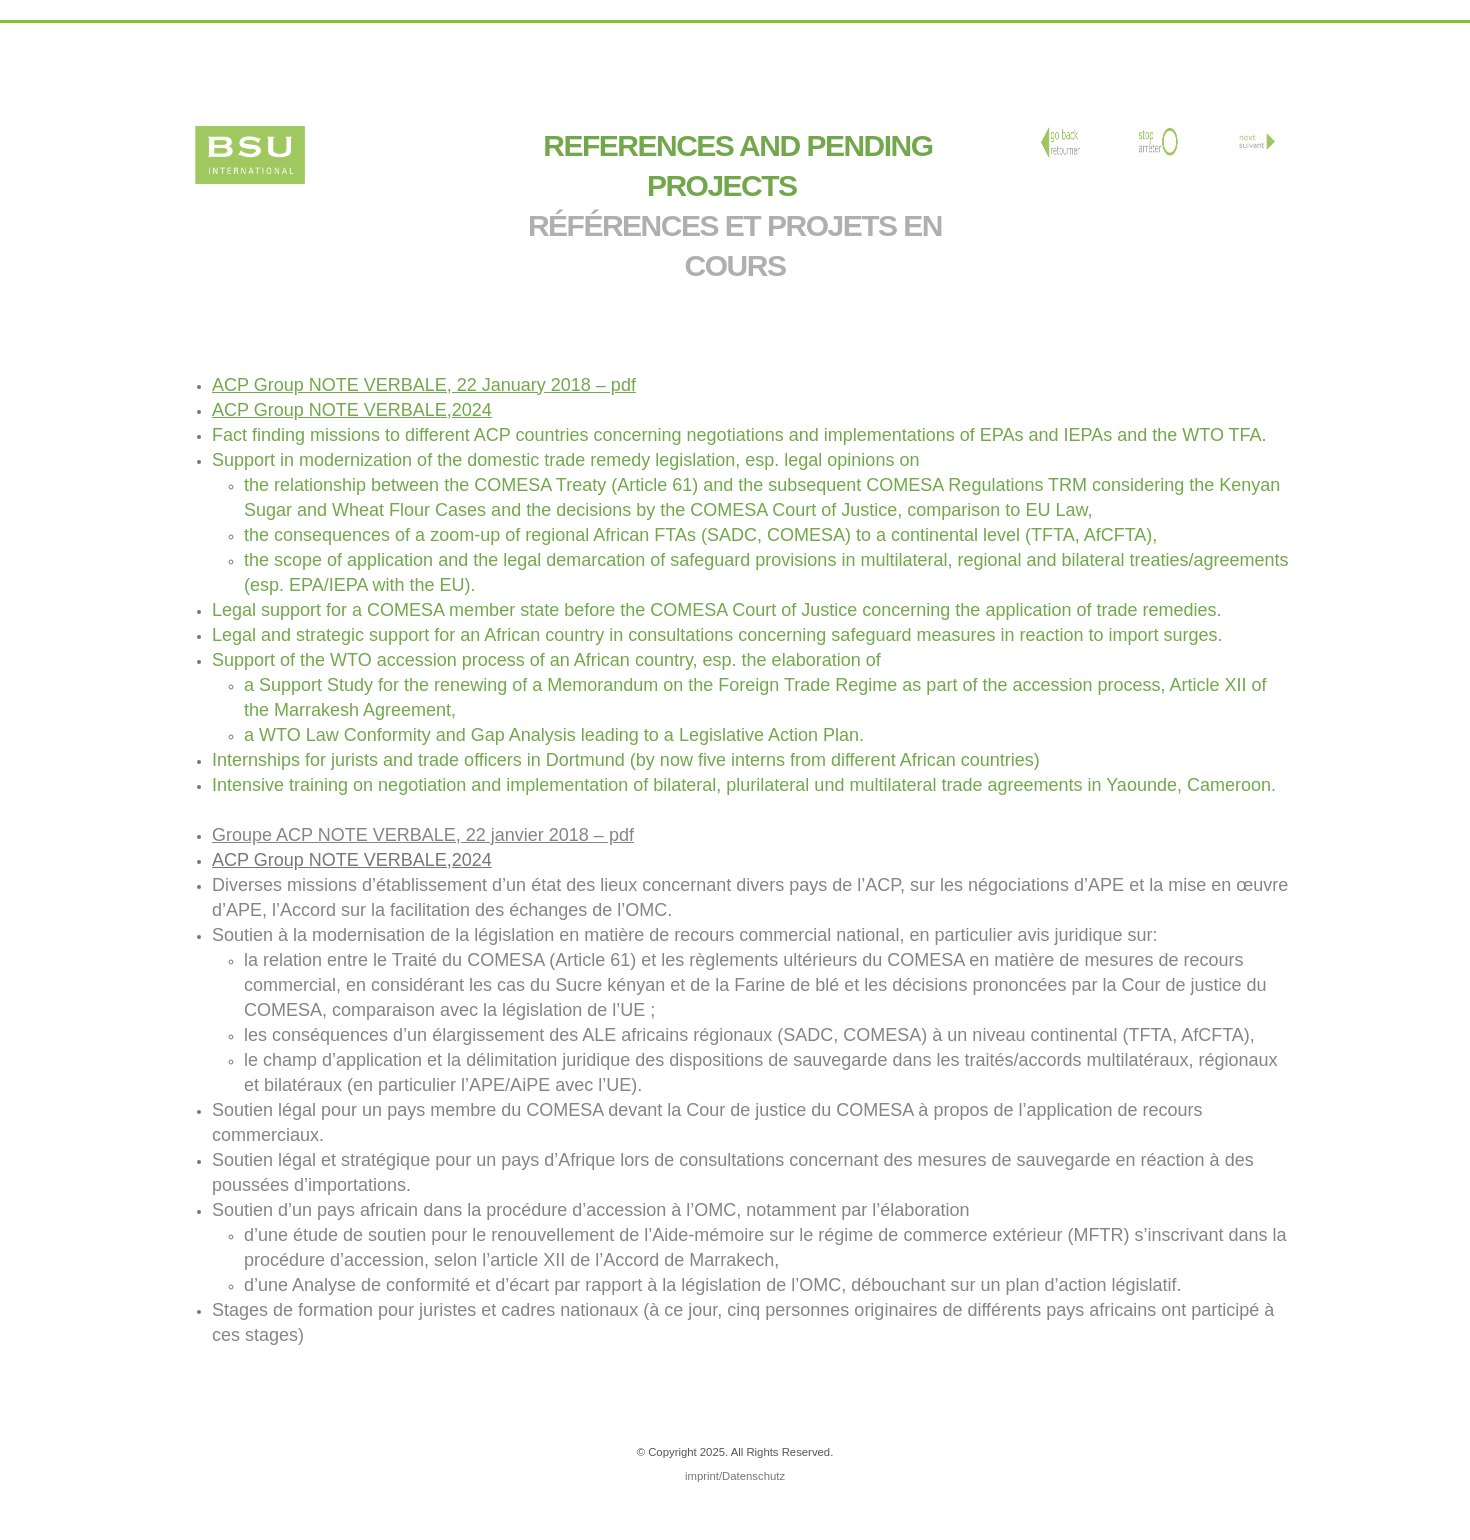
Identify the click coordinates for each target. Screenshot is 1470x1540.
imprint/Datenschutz (735, 1476)
